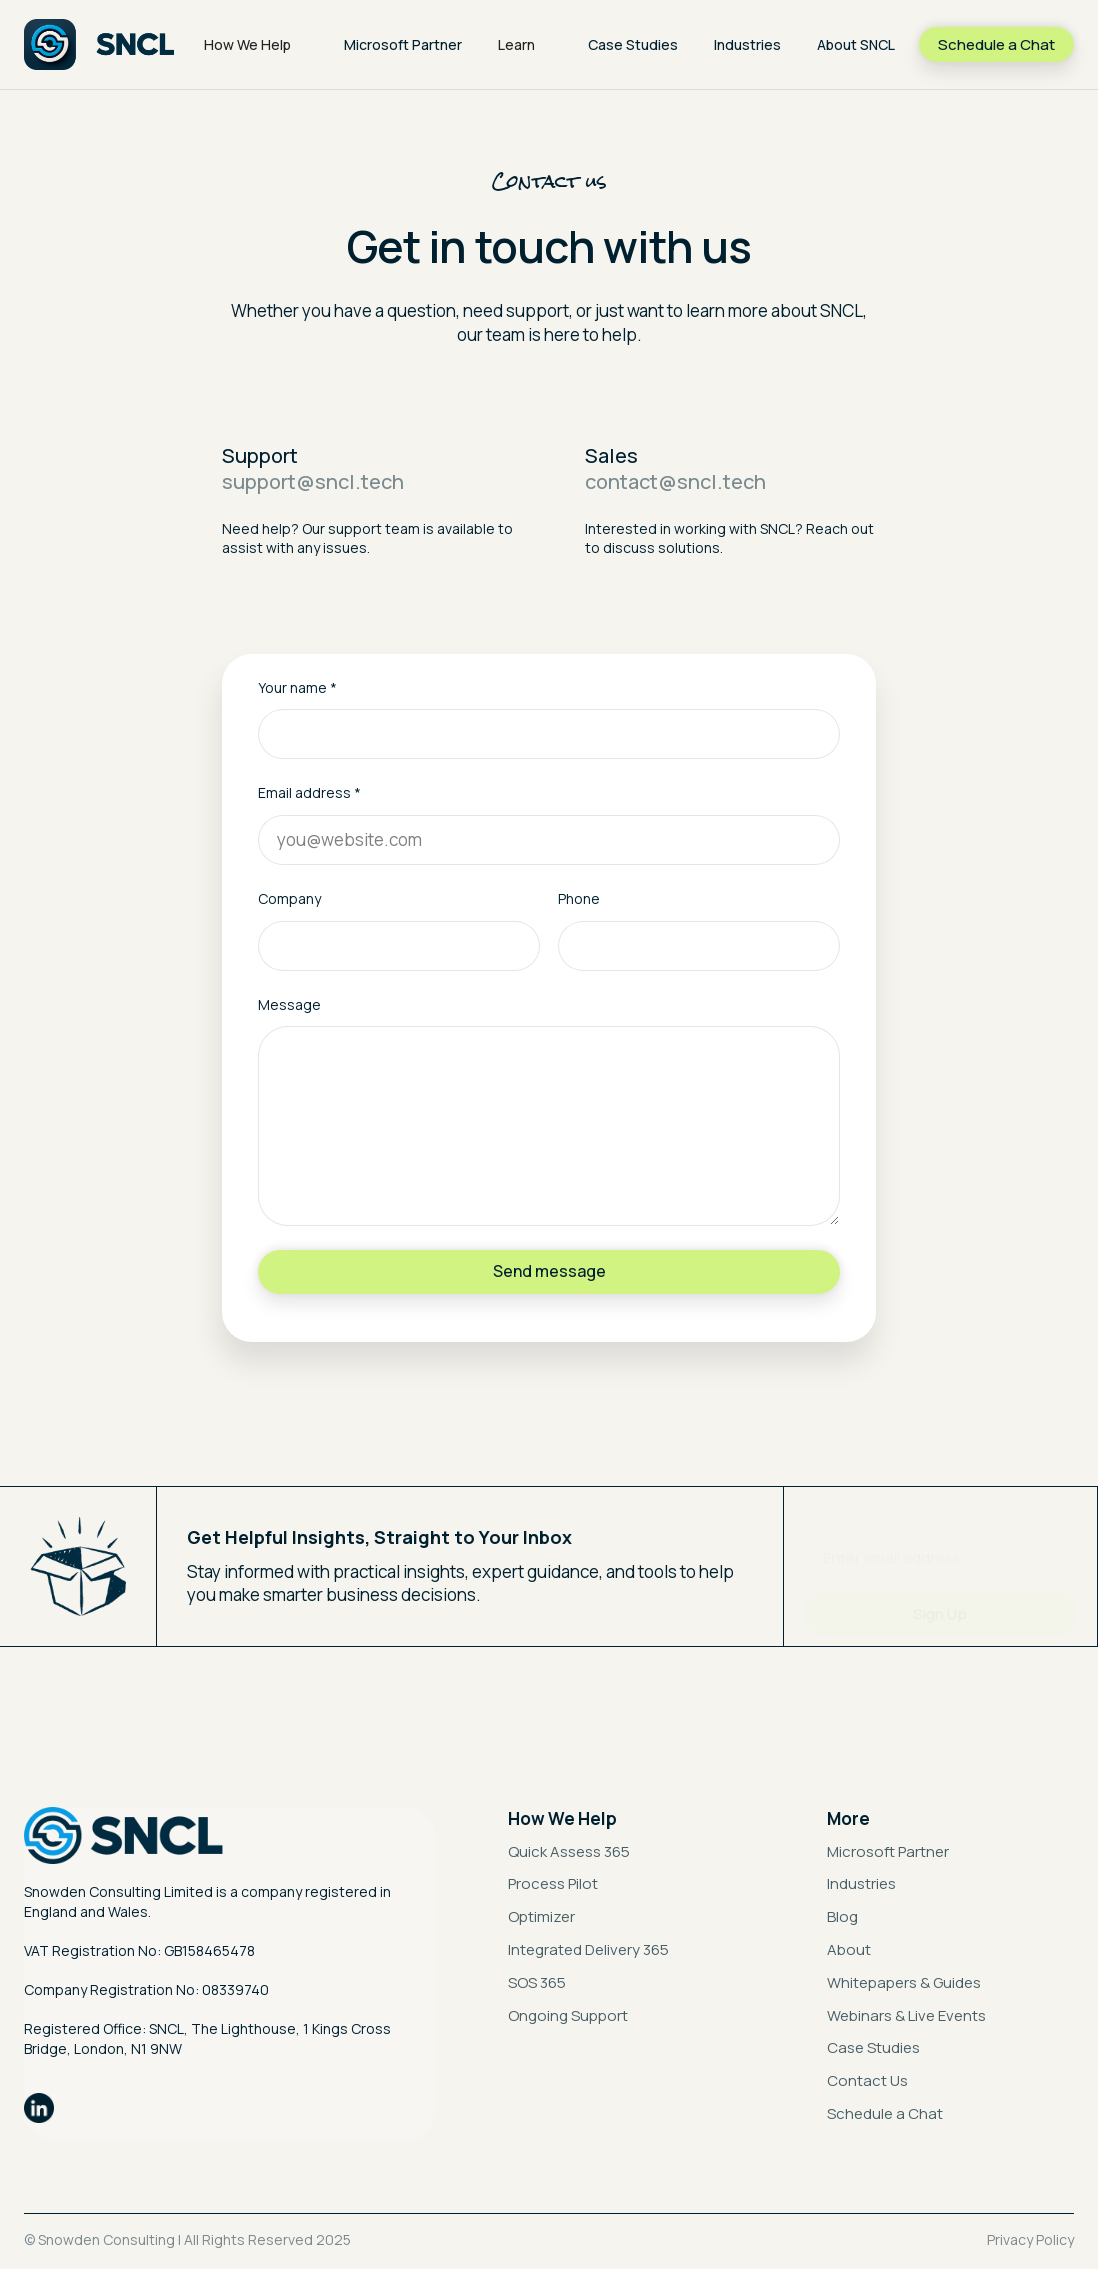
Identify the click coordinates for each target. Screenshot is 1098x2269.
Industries (747, 44)
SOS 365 (537, 1982)
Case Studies (633, 44)
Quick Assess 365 (569, 1851)
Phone (579, 898)
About (849, 1949)
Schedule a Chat (885, 2113)
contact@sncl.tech (675, 481)
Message (289, 1004)
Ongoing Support (568, 2015)
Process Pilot (553, 1883)
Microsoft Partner (403, 44)
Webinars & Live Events (906, 2015)
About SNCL (856, 44)
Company (289, 898)
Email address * (309, 792)
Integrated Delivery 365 (588, 1949)
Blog (842, 1916)
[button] (256, 45)
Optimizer (541, 1916)
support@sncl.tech (313, 481)
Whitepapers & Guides (904, 1982)
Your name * (297, 687)
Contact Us (867, 2080)
